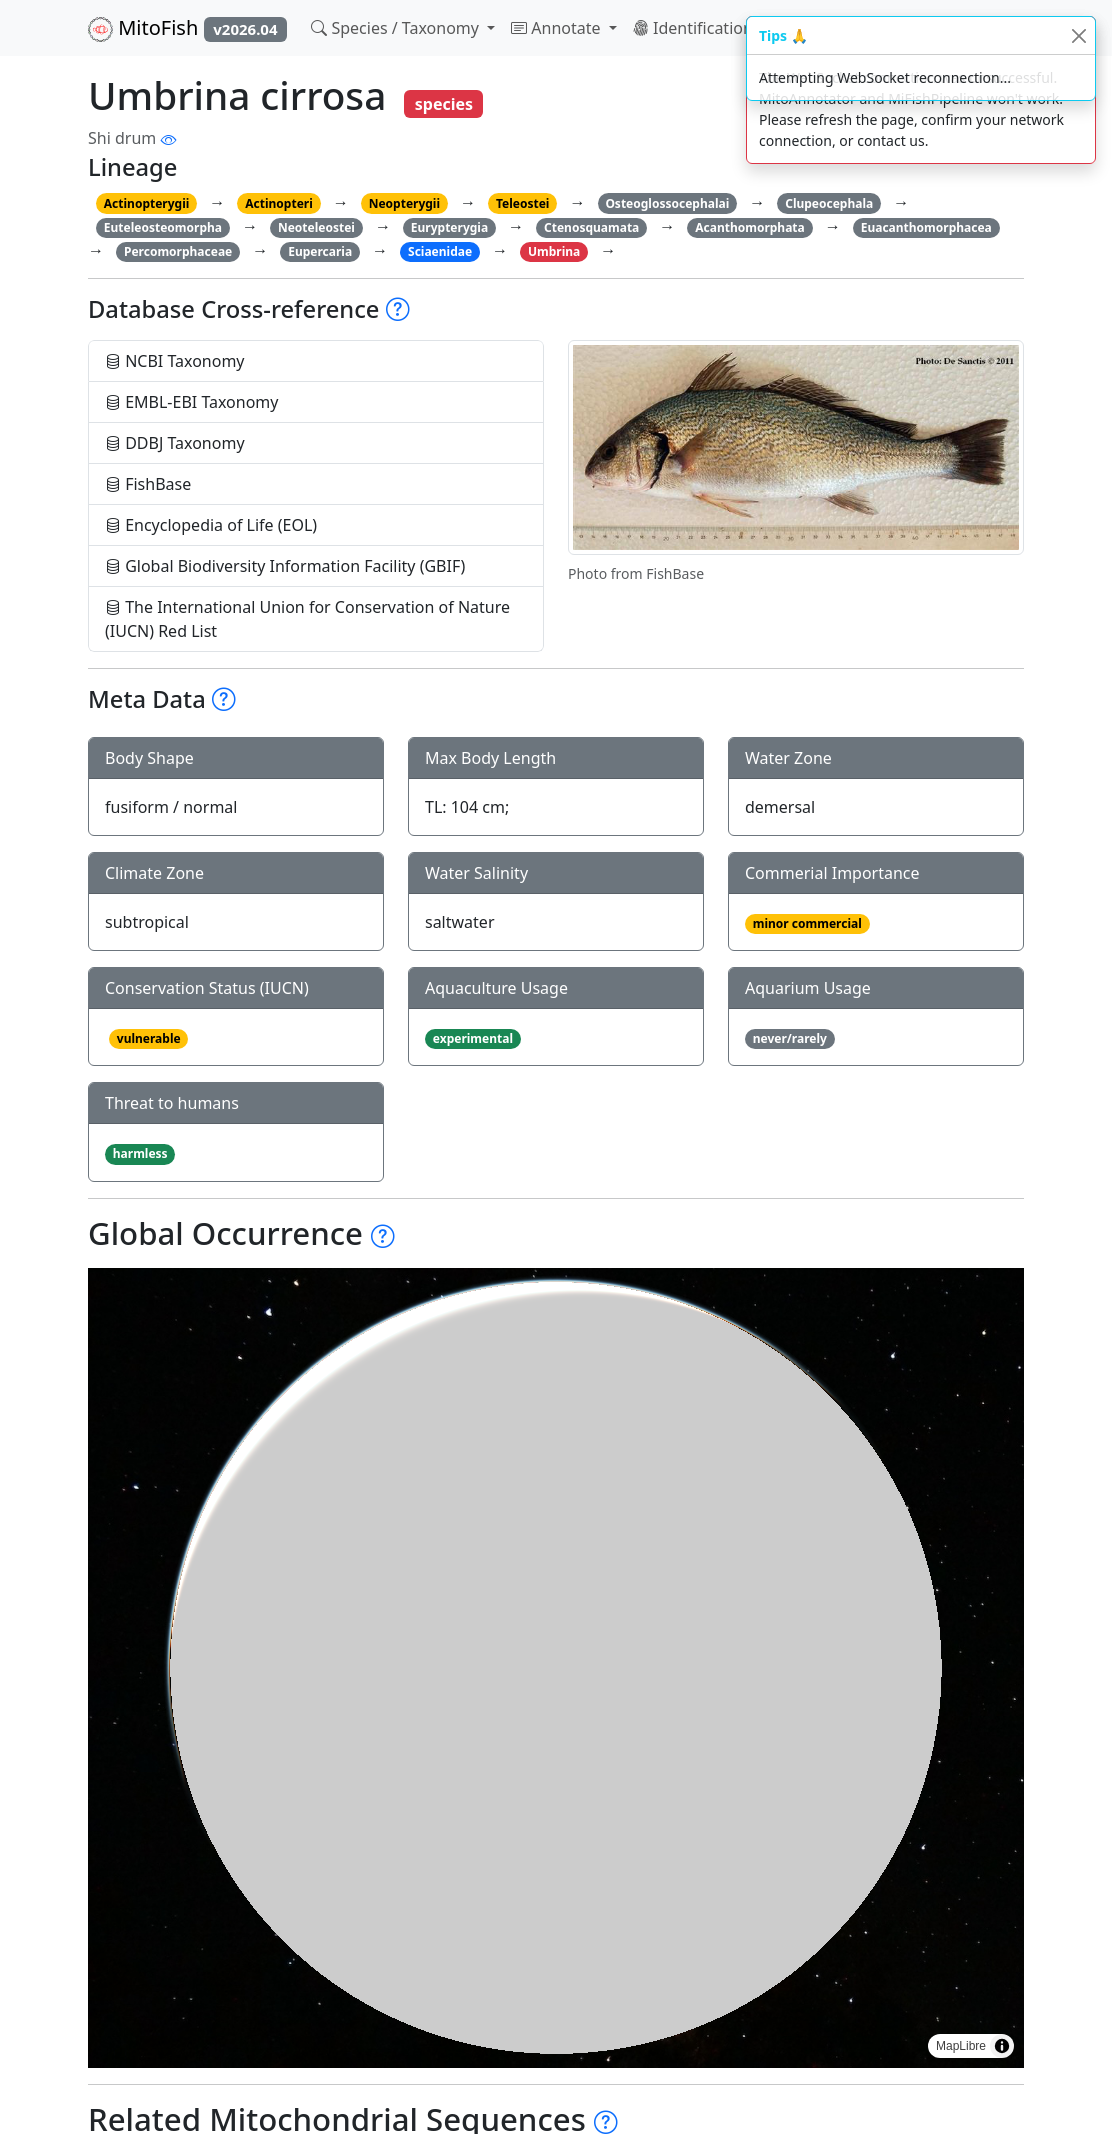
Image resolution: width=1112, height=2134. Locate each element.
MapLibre (961, 2046)
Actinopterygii (147, 203)
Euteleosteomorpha (163, 227)
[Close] (1078, 35)
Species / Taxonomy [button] (397, 28)
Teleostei (522, 203)
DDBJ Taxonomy (175, 443)
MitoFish (187, 28)
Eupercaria (320, 251)
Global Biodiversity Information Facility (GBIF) (285, 566)
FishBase (148, 484)
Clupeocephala (829, 203)
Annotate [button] (558, 28)
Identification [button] (695, 28)
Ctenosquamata (591, 227)
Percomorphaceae (178, 251)
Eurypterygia (449, 227)
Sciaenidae (440, 251)
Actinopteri (279, 203)
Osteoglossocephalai (667, 203)
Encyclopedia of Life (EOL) (211, 525)
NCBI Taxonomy (175, 361)
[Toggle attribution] (1002, 2046)
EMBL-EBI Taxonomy (192, 402)
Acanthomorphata (750, 227)
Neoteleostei (316, 227)
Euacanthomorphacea (926, 227)
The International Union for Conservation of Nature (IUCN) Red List (307, 619)
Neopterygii (404, 203)
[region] (556, 1668)
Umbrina (554, 251)
